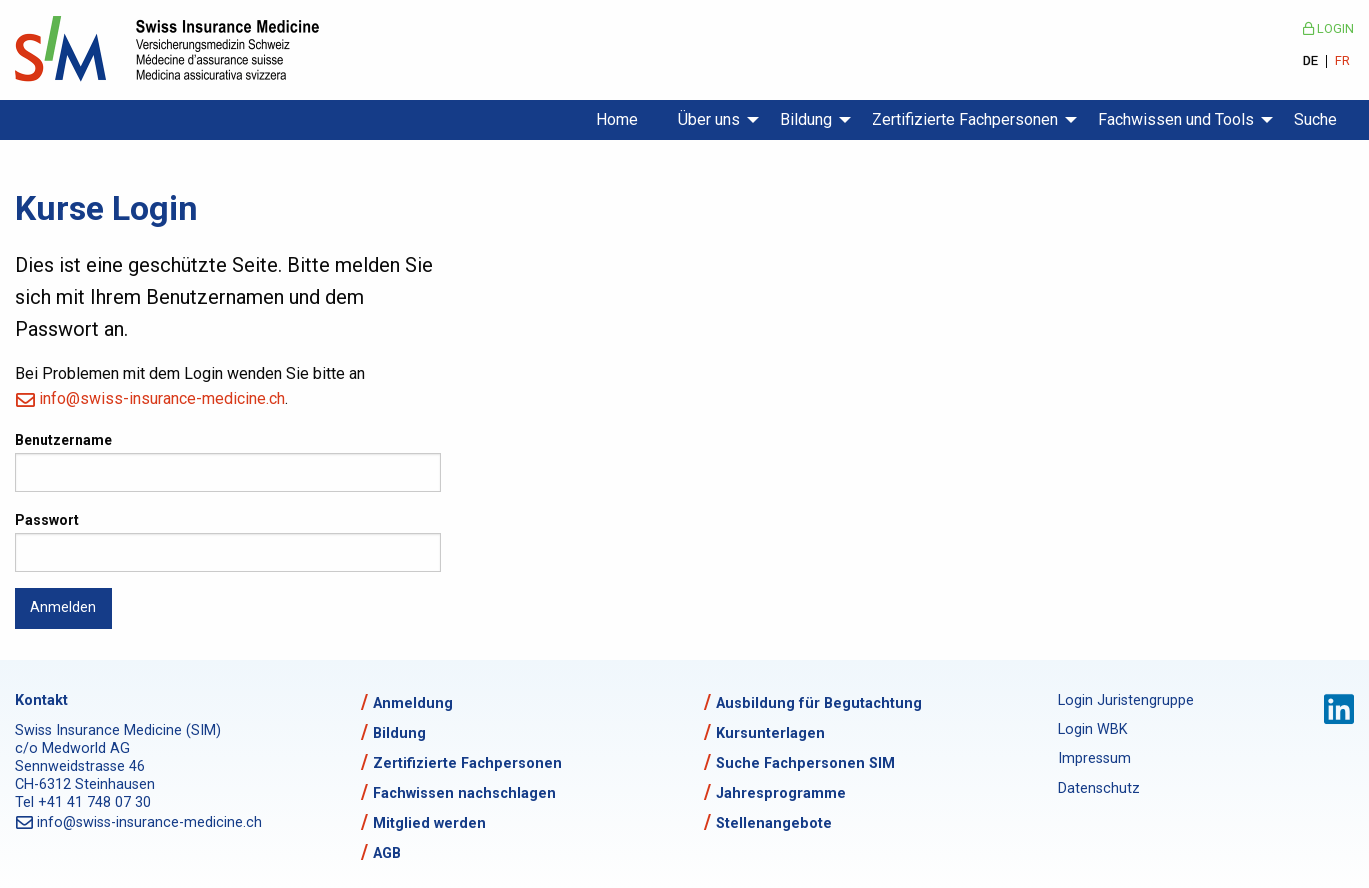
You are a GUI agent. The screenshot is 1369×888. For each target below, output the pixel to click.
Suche (1315, 119)
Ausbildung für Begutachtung (819, 703)
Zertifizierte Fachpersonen (965, 119)
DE (1310, 61)
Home (617, 119)
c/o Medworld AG (72, 748)
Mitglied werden (429, 823)
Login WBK (1093, 729)
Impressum (1094, 758)
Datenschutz (1099, 788)
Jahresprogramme (781, 793)
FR (1342, 61)
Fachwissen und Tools (1176, 119)
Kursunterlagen (770, 733)
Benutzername (63, 440)
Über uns (709, 119)
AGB (387, 853)
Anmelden (63, 607)
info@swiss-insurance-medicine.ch (162, 398)
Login (1328, 28)
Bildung (806, 119)
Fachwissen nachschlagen (464, 793)
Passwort (47, 520)
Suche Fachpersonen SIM (805, 763)
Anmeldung (413, 703)
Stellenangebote (774, 823)
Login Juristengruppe (1126, 700)
